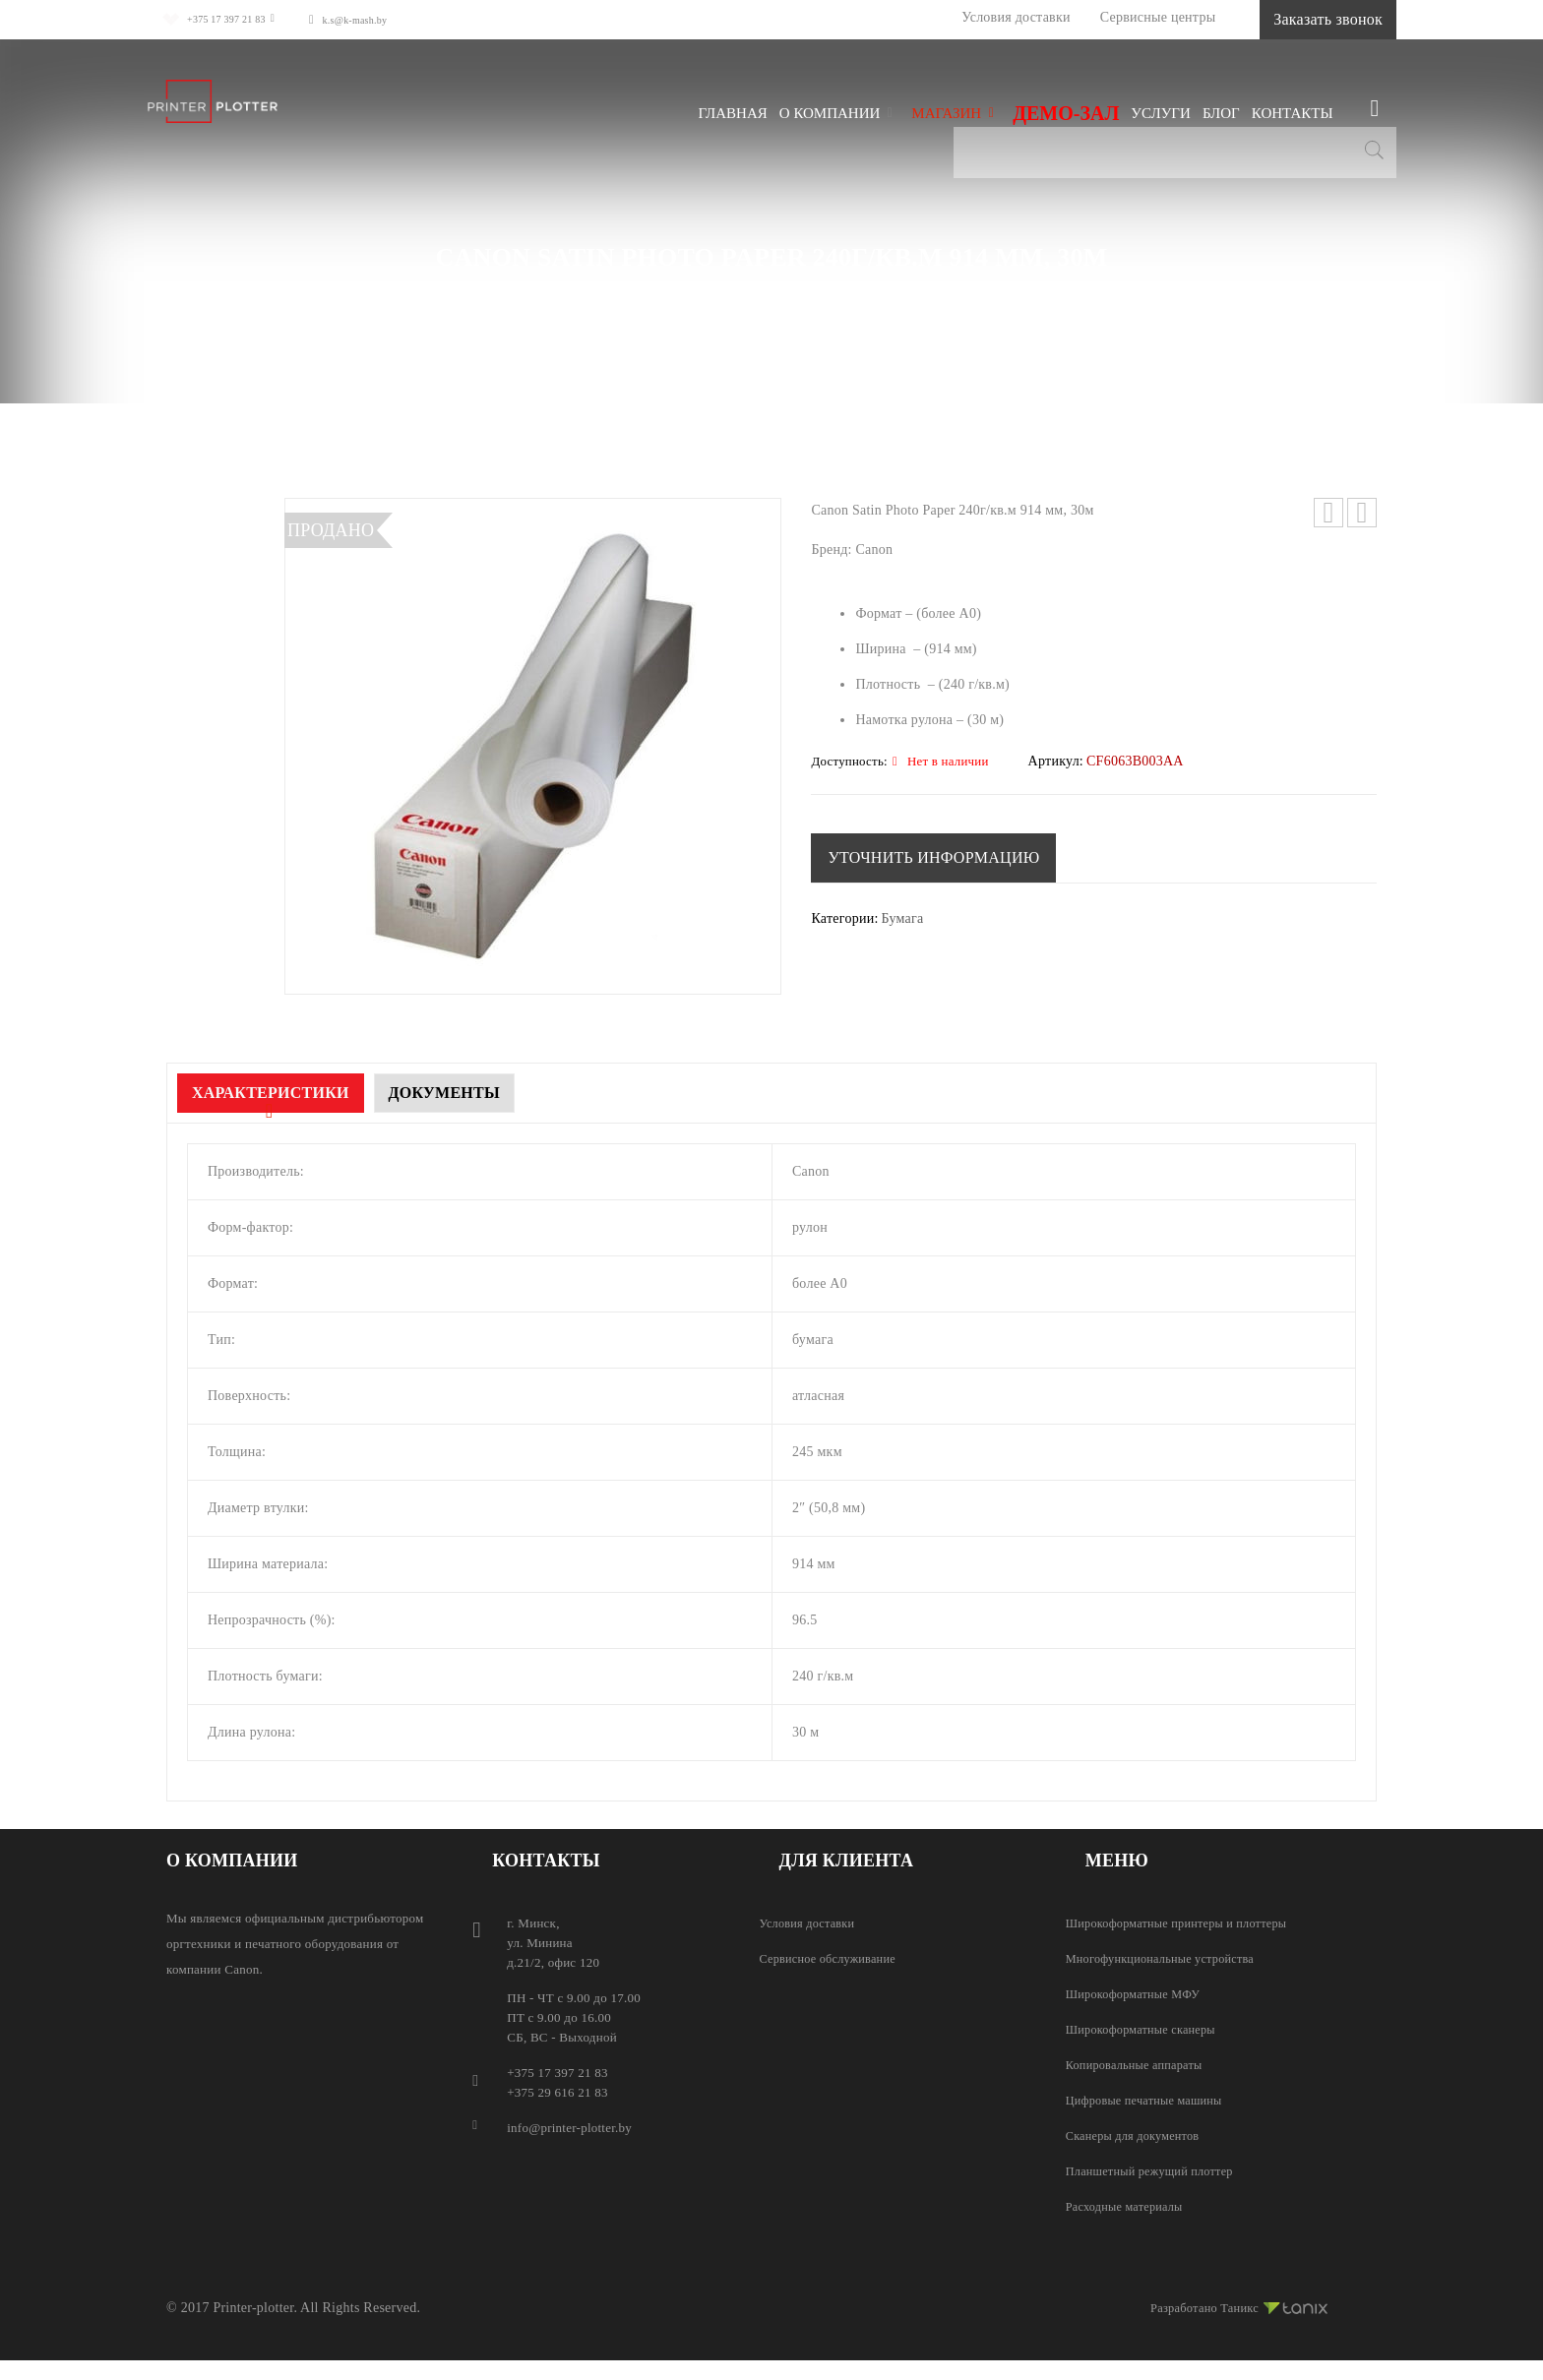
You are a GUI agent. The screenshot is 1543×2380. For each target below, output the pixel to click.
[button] (937, 858)
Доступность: (849, 761)
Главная (430, 287)
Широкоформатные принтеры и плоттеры (1183, 1923)
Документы (491, 1092)
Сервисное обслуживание (832, 1958)
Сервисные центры (1095, 17)
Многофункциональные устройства (1166, 1958)
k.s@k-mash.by (381, 19)
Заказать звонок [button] (1296, 19)
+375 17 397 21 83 (225, 19)
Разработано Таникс (1232, 2305)
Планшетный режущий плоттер (1155, 2171)
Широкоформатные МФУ (1137, 1993)
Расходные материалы (643, 287)
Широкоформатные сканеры (1145, 2029)
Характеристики (286, 1092)
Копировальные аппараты (1138, 2064)
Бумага (769, 287)
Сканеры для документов (1136, 2135)
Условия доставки (953, 17)
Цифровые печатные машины (1149, 2100)
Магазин (512, 287)
